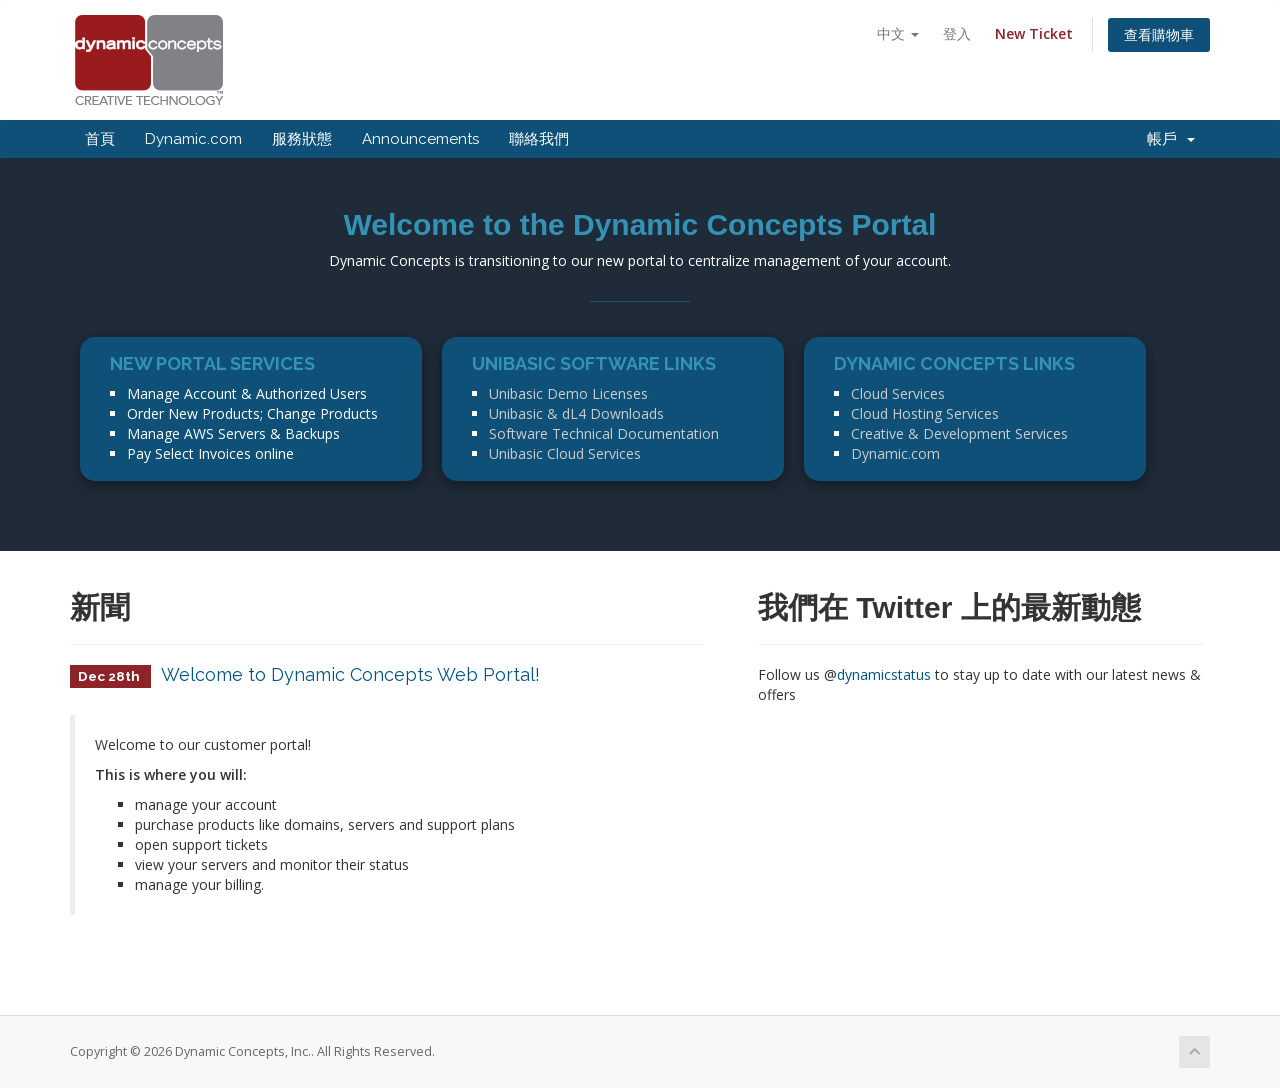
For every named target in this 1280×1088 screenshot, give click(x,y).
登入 (957, 33)
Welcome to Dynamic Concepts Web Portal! (350, 674)
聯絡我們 (539, 139)
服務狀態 (302, 139)
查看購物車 (1159, 34)
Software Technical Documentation (604, 433)
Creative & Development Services (959, 433)
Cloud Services (898, 393)
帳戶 (1171, 139)
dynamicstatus (884, 674)
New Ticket (1034, 33)
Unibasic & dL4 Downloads (576, 413)
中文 (898, 33)
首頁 (100, 139)
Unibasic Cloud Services (565, 453)
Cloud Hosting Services (925, 413)
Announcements (420, 139)
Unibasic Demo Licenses (568, 393)
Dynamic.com (193, 139)
